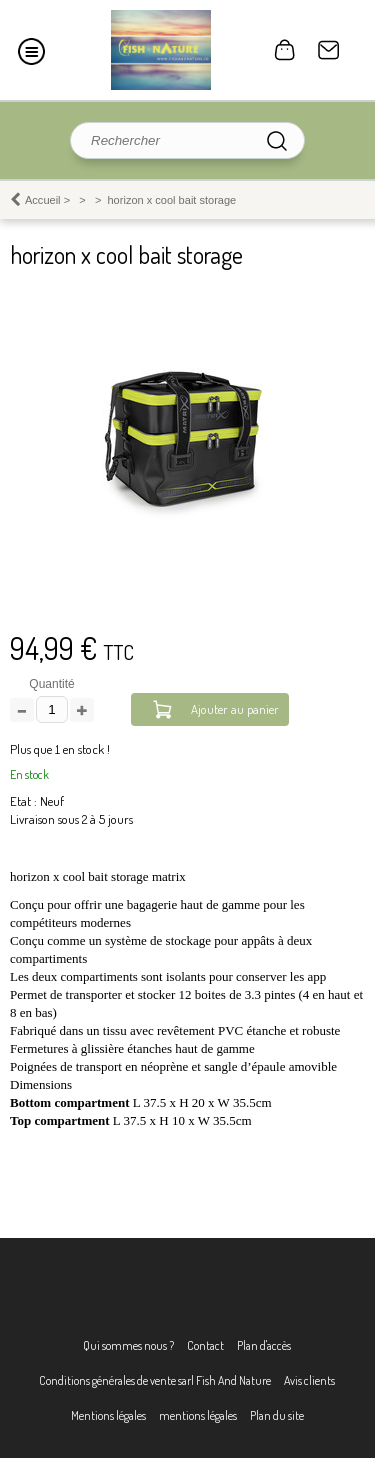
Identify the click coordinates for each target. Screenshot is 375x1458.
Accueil (43, 200)
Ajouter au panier (235, 709)
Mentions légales (108, 1415)
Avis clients (309, 1380)
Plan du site (277, 1415)
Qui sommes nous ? (128, 1345)
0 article (285, 50)
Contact (329, 50)
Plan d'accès (264, 1345)
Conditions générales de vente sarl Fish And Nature (155, 1380)
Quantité (51, 684)
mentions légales (198, 1415)
